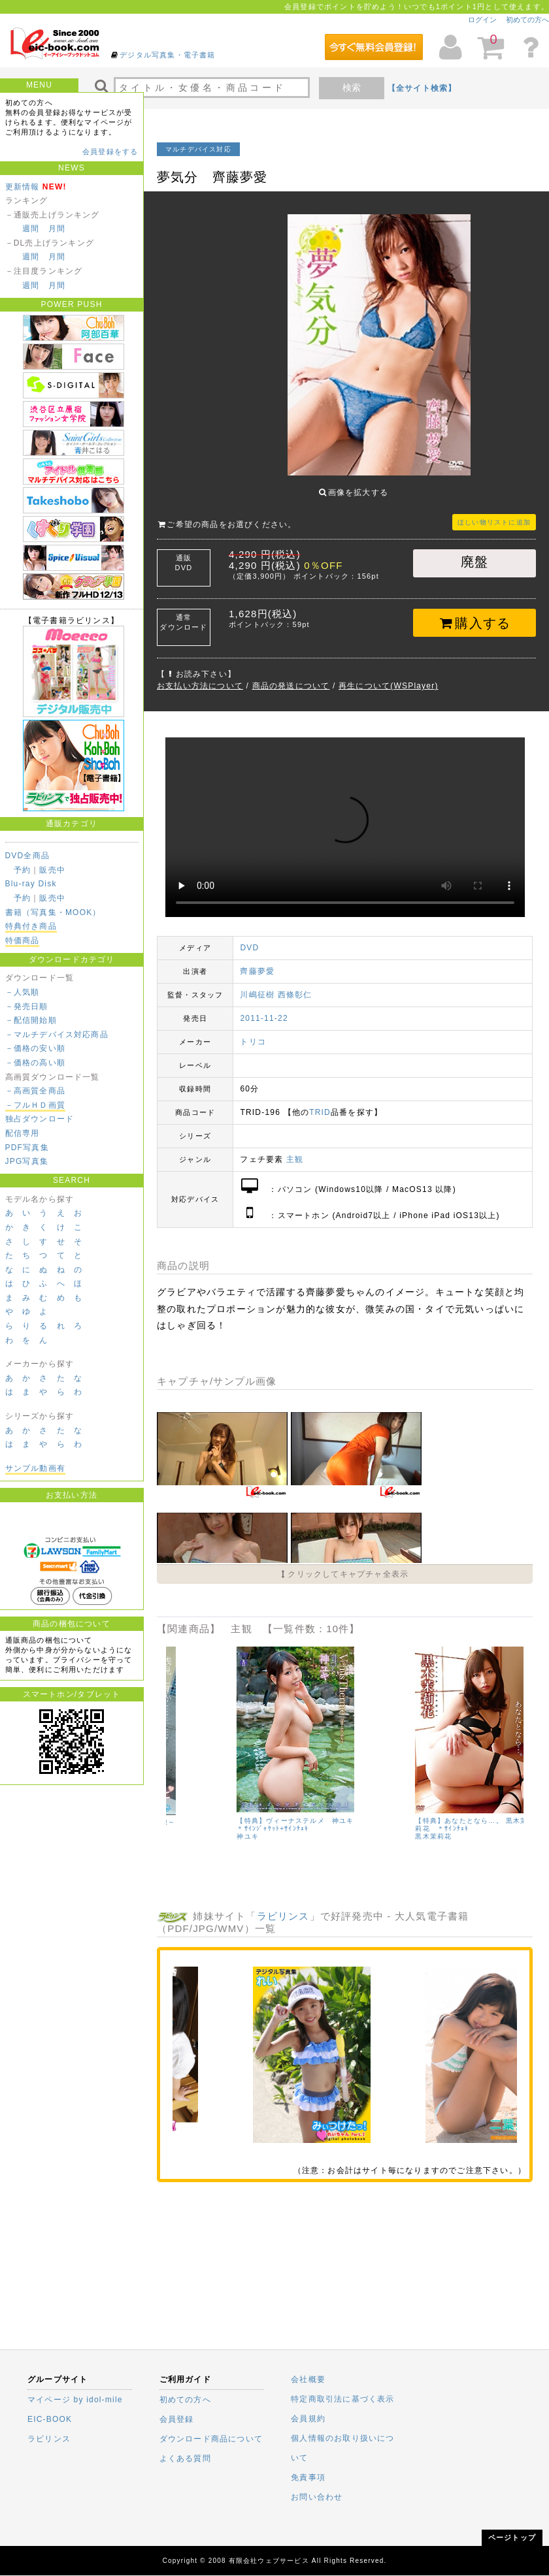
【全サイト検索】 (422, 88)
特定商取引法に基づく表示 (342, 2399)
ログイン (482, 20)
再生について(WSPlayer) (389, 676)
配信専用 (22, 1133)
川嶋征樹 (257, 985)
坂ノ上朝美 (184, 1819)
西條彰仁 (295, 985)
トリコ (253, 1032)
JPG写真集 (27, 1161)
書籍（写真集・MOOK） (53, 912)
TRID (320, 1102)
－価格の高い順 (35, 1062)
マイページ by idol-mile (75, 2399)
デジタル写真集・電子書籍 (167, 55)
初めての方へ (527, 20)
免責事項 (308, 2477)
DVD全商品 (27, 855)
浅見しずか (362, 1827)
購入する (475, 613)
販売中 (52, 870)
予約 (22, 870)
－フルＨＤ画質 (35, 1105)
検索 (351, 87)
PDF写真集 (27, 1147)
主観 (294, 1149)
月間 (56, 228)
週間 (30, 228)
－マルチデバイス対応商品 (56, 1034)
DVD (249, 937)
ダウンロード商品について (211, 2438)
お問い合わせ (316, 2497)
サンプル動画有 (35, 1468)
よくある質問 (185, 2458)
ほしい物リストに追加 (494, 512)
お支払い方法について (200, 676)
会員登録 (176, 2419)
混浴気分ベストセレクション (217, 1811)
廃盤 (474, 552)
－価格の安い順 (35, 1048)
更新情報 (22, 186)
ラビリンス (283, 1906)
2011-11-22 (264, 1008)
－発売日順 (26, 1006)
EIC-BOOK (49, 2419)
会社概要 (308, 2379)
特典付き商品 (31, 926)
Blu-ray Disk (31, 883)
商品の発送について (291, 676)
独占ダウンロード (40, 1118)
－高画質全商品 (35, 1090)
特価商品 (22, 940)
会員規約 (308, 2418)
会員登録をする (110, 151)
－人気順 (22, 992)
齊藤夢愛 (257, 961)
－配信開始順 (31, 1020)
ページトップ (512, 2537)
